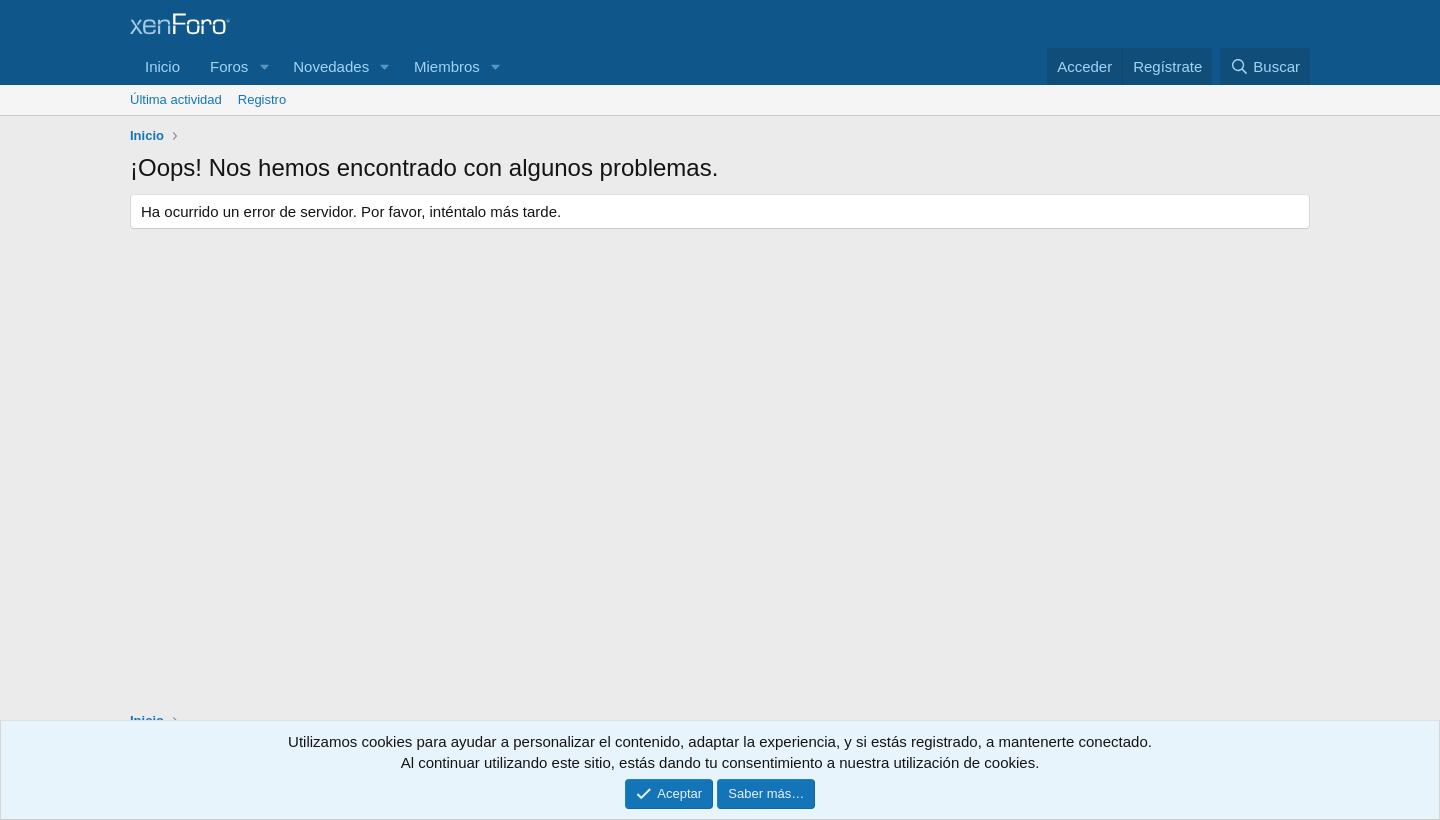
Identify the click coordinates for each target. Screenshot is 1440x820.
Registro (262, 99)
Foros (229, 66)
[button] (264, 66)
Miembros (447, 66)
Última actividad (176, 99)
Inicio (162, 66)
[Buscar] (1265, 66)
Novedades (331, 66)
